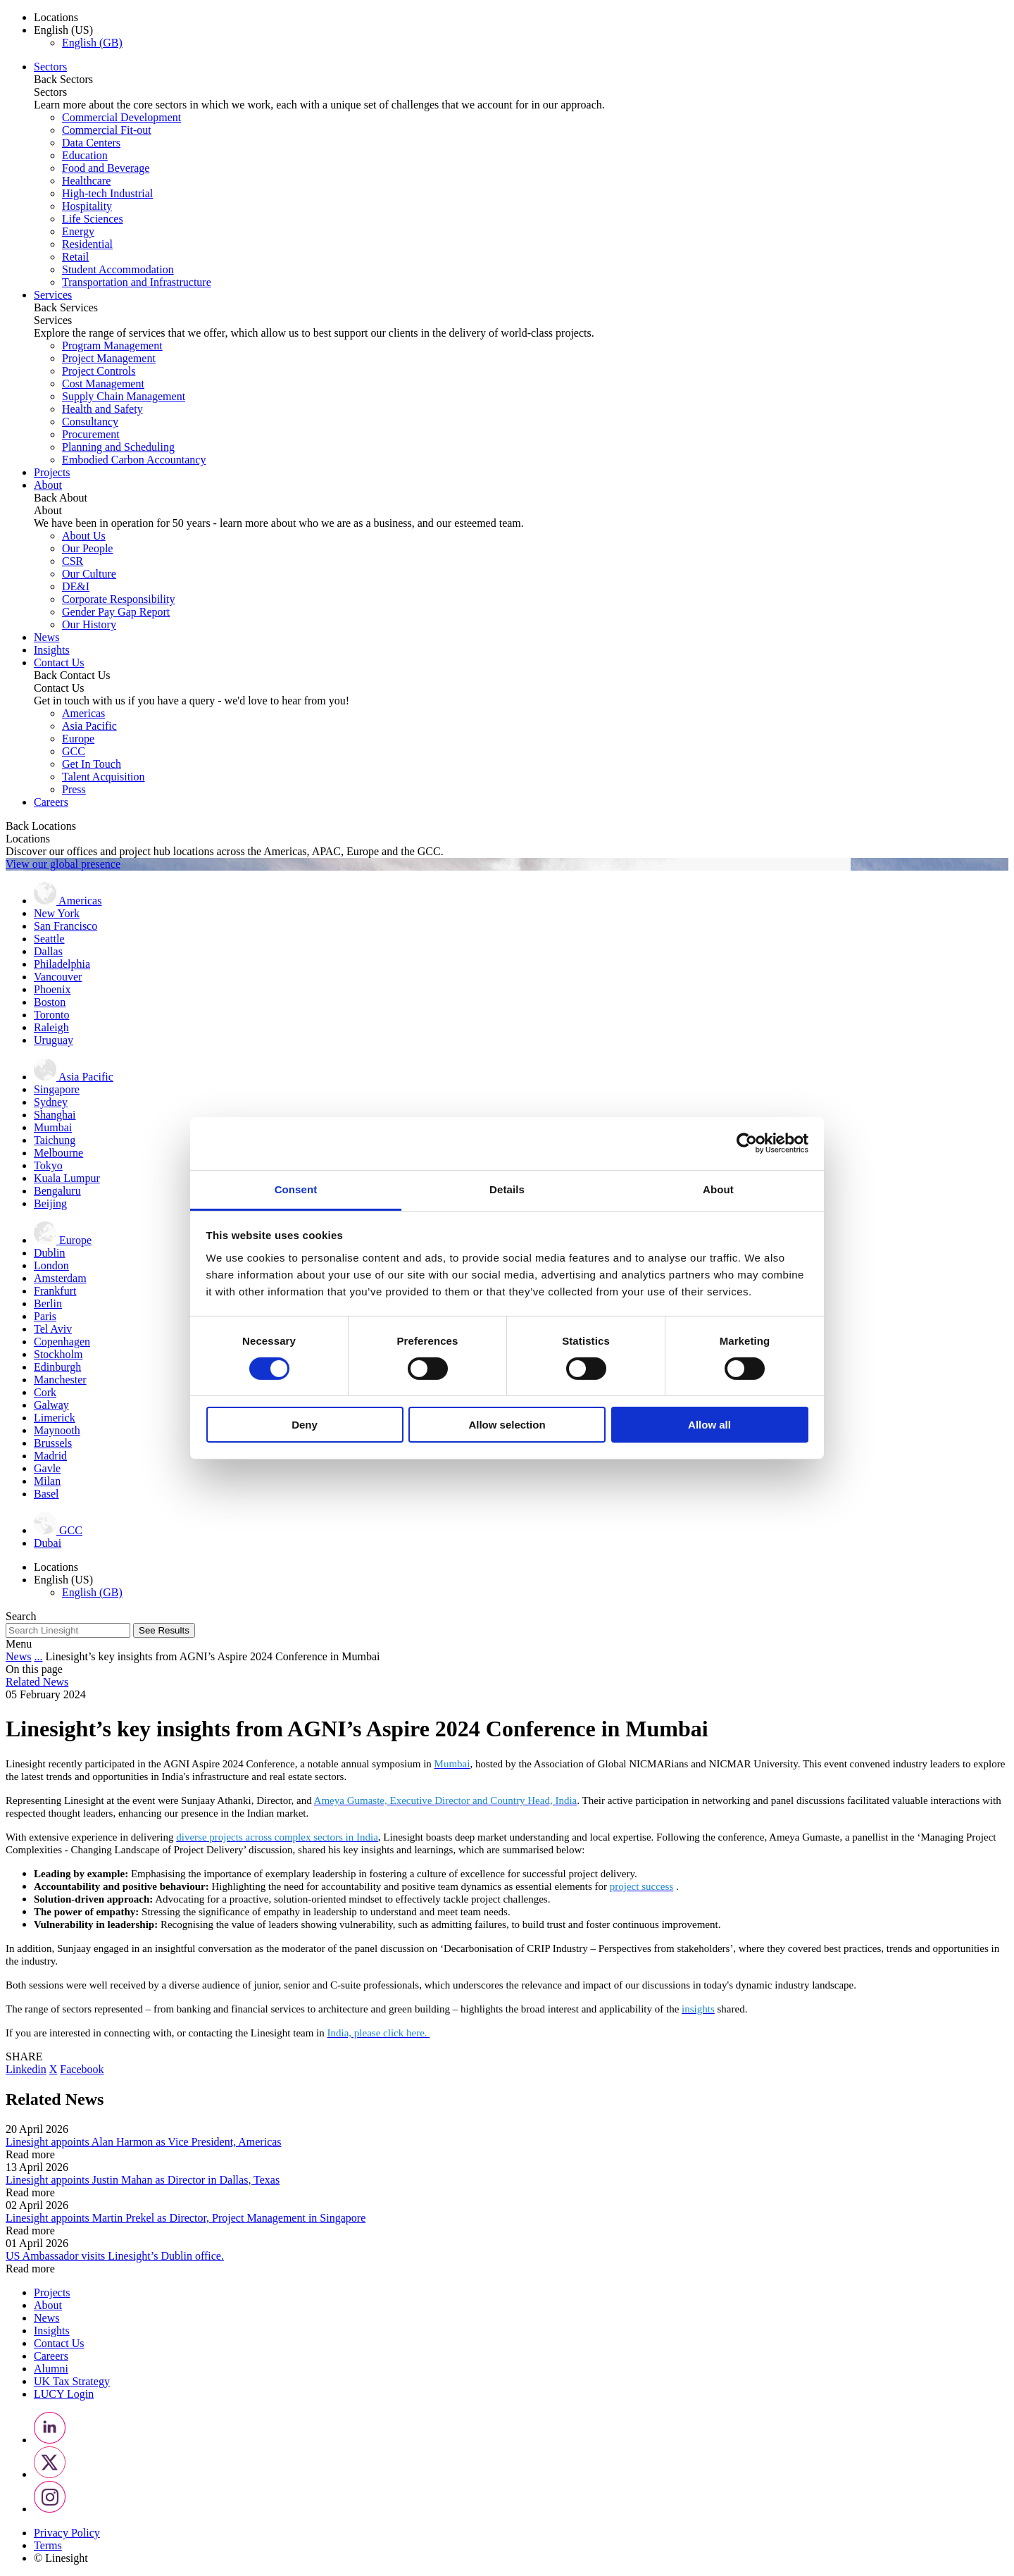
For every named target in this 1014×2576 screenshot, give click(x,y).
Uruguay (53, 1040)
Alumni (51, 2369)
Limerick (54, 1418)
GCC (73, 751)
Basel (46, 1494)
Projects (52, 472)
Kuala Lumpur (67, 1178)
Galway (51, 1405)
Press (74, 789)
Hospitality (87, 206)
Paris (45, 1316)
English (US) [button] (63, 30)
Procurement (91, 434)
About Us (84, 536)
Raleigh (51, 1027)
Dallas (48, 951)
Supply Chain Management (123, 396)
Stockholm (58, 1354)
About (48, 485)
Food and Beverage (105, 168)
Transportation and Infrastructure (136, 282)
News (46, 637)
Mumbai (53, 1127)
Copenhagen (62, 1342)
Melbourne (58, 1153)
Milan (47, 1481)
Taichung (54, 1140)
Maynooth (57, 1430)
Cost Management (103, 384)
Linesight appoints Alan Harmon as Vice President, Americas (144, 2142)
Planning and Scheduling (118, 447)
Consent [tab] (296, 1189)
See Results (164, 1630)
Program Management (112, 345)
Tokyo (48, 1165)
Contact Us (59, 662)
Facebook (82, 2069)
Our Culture (89, 574)
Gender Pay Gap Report (116, 612)
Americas (83, 713)
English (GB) (92, 43)
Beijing (50, 1203)
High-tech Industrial (107, 193)
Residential (87, 244)
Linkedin (26, 2069)
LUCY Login (64, 2394)
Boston (49, 1002)
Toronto (51, 1015)
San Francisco (65, 926)
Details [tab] (507, 1189)
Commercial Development (121, 117)
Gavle (47, 1468)
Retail (75, 257)
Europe (78, 739)
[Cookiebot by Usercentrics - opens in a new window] (746, 1143)
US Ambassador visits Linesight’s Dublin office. (115, 2256)
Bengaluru (57, 1191)
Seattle (49, 939)
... (38, 1656)
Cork (45, 1392)
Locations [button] (56, 17)
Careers (51, 802)
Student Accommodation (118, 269)
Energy (78, 231)
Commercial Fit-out (106, 130)
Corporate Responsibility (118, 599)
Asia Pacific (89, 726)
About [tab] (718, 1189)
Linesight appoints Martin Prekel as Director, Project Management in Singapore (185, 2218)
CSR (72, 561)
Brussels (53, 1443)
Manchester (60, 1380)
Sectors (50, 67)
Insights (52, 650)
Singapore (57, 1089)
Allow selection (506, 1425)
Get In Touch (91, 764)
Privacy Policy (67, 2533)
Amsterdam (60, 1278)
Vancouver (58, 977)
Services (53, 295)
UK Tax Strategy (72, 2381)
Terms (48, 2545)
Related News (37, 1682)
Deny (305, 1425)
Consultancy (90, 422)
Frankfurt (55, 1291)
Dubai (47, 1543)
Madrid (50, 1456)
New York (57, 913)
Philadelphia (62, 964)
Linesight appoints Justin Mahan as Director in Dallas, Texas (143, 2180)
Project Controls (98, 371)
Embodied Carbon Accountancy (134, 460)
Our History (89, 624)
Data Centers (91, 143)
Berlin (48, 1303)
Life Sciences (92, 219)
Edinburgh (57, 1367)
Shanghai (55, 1115)
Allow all (709, 1425)
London (51, 1265)
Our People (87, 548)
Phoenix (52, 989)
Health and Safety (102, 409)
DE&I (75, 586)
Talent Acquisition (103, 777)
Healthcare (86, 181)
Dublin (49, 1253)
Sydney (51, 1102)
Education (85, 155)
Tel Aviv (53, 1329)
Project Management (109, 358)
